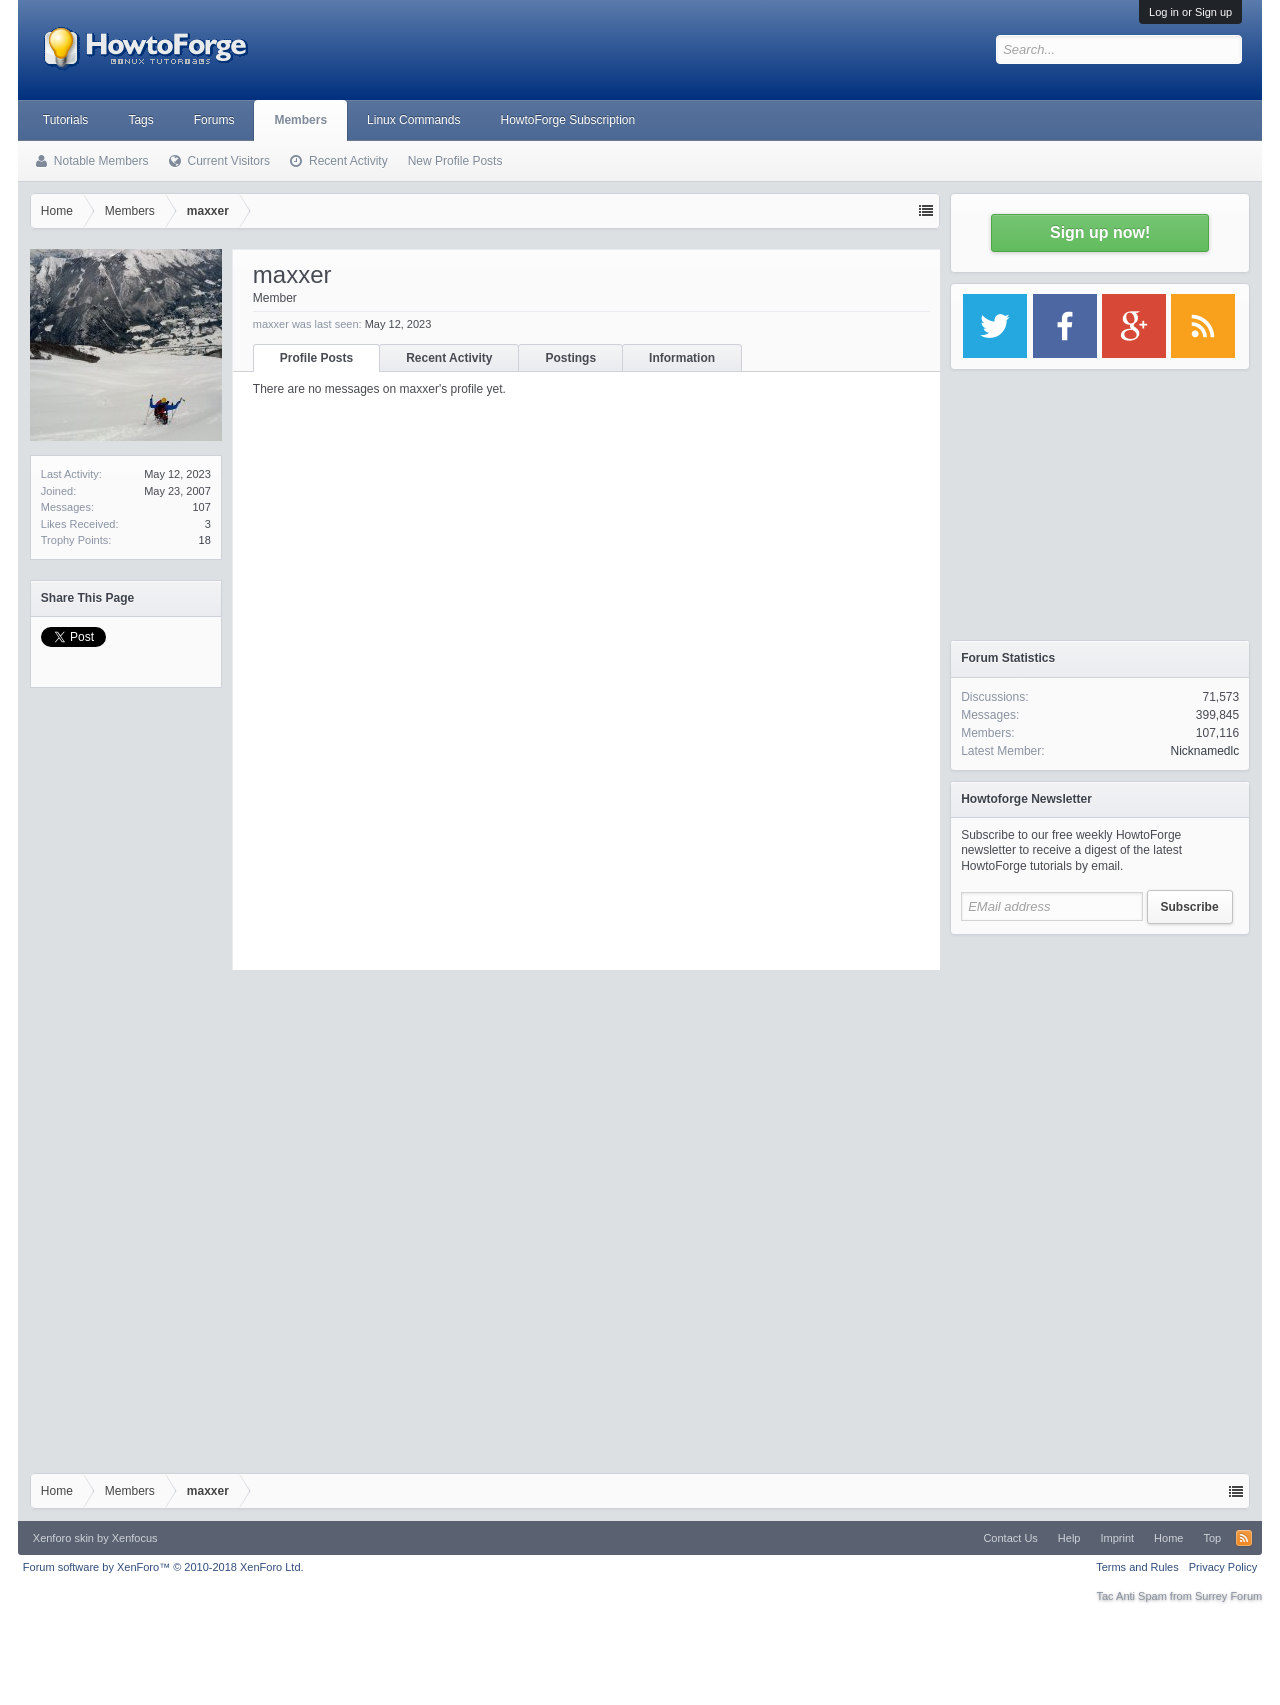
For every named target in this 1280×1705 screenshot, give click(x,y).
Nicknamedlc (1204, 751)
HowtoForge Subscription (567, 120)
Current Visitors (229, 161)
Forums (214, 120)
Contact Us (1010, 1538)
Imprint (1117, 1538)
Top (1212, 1538)
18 (205, 540)
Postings (570, 358)
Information (682, 358)
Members (300, 120)
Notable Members (101, 161)
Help (1069, 1538)
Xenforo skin (63, 1538)
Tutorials (66, 120)
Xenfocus (135, 1538)
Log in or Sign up (1190, 12)
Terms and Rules (1137, 1567)
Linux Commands (413, 120)
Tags (140, 120)
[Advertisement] (1100, 1070)
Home (1168, 1538)
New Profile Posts (455, 161)
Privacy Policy (1223, 1567)
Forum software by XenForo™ (163, 1567)
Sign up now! (1100, 232)
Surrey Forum (1228, 1596)
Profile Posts (316, 358)
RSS (1244, 1538)
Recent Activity (449, 358)
